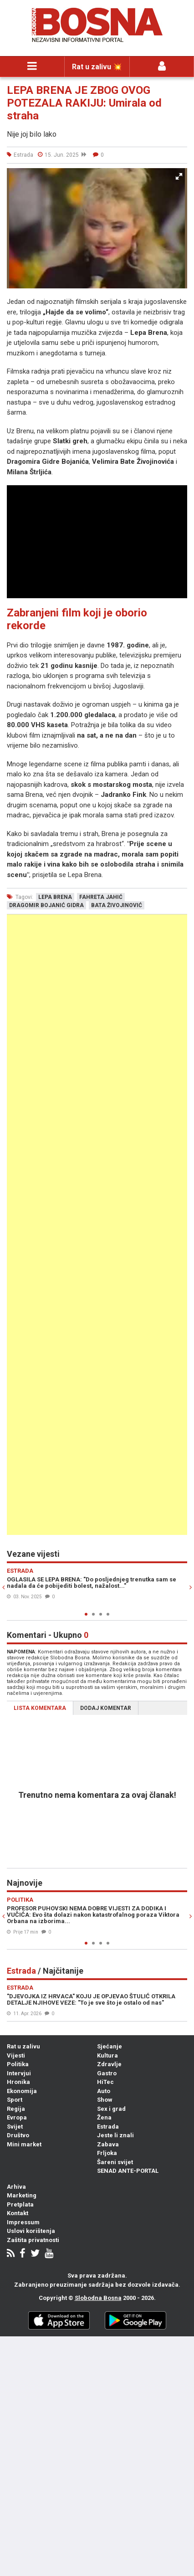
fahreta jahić (101, 897)
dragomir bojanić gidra (46, 905)
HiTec (105, 2081)
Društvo (18, 2135)
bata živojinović (116, 905)
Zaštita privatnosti (33, 2240)
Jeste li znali (115, 2135)
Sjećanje (109, 2046)
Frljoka (107, 2153)
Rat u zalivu (23, 2046)
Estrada (108, 2126)
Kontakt (17, 2213)
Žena (104, 2117)
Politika (18, 2064)
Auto (103, 2091)
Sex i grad (111, 2108)
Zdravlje (109, 2064)
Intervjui (19, 2073)
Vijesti (16, 2055)
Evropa (17, 2117)
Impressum (23, 2222)
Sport (14, 2099)
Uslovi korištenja (31, 2230)
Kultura (107, 2055)
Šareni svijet (115, 2162)
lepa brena (55, 897)
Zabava (108, 2144)
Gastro (107, 2073)
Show (104, 2099)
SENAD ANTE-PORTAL (127, 2170)
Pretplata (20, 2204)
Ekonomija (22, 2091)
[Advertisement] (97, 1224)
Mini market (24, 2144)
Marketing (21, 2195)
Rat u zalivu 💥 (97, 66)
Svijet (15, 2126)
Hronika (18, 2081)
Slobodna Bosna (98, 2297)
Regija (16, 2108)
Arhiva (16, 2186)
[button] (179, 176)
